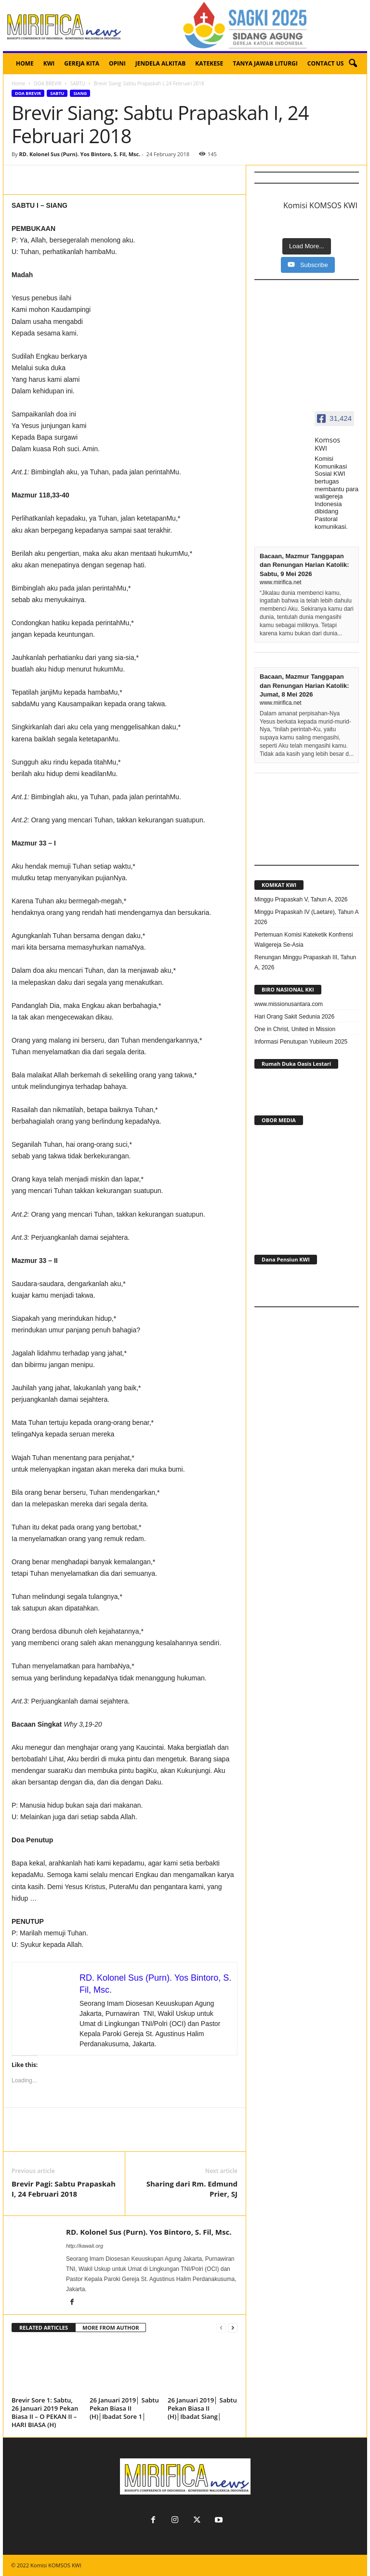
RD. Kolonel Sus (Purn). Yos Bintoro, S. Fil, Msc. (79, 154)
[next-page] (233, 2328)
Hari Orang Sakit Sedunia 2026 (294, 1016)
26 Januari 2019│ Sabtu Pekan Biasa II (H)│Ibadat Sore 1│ (124, 2408)
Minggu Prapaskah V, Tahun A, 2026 (300, 899)
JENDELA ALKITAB (160, 63)
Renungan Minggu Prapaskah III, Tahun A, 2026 (305, 962)
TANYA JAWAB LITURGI (265, 63)
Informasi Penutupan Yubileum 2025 (300, 1041)
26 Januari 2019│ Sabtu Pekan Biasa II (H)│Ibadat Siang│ (202, 2408)
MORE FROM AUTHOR (110, 2327)
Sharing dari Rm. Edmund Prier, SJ (192, 2189)
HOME (25, 63)
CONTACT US (325, 63)
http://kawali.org (84, 2246)
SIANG (80, 93)
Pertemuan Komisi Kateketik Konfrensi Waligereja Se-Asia (303, 939)
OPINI (117, 63)
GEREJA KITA (81, 63)
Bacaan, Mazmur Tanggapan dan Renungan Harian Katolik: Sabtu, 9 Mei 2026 (304, 564)
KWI (49, 63)
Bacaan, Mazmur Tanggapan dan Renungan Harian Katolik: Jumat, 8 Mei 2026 (304, 685)
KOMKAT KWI (279, 884)
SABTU (77, 83)
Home (18, 83)
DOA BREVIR (47, 83)
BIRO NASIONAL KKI (288, 989)
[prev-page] (221, 2328)
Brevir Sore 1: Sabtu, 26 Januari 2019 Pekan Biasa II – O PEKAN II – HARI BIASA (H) (45, 2412)
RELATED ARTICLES (43, 2327)
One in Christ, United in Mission (294, 1029)
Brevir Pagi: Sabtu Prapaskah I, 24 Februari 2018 (64, 2189)
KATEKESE (209, 63)
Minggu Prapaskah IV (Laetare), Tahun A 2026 (306, 917)
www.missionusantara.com (288, 1004)
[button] (352, 63)
